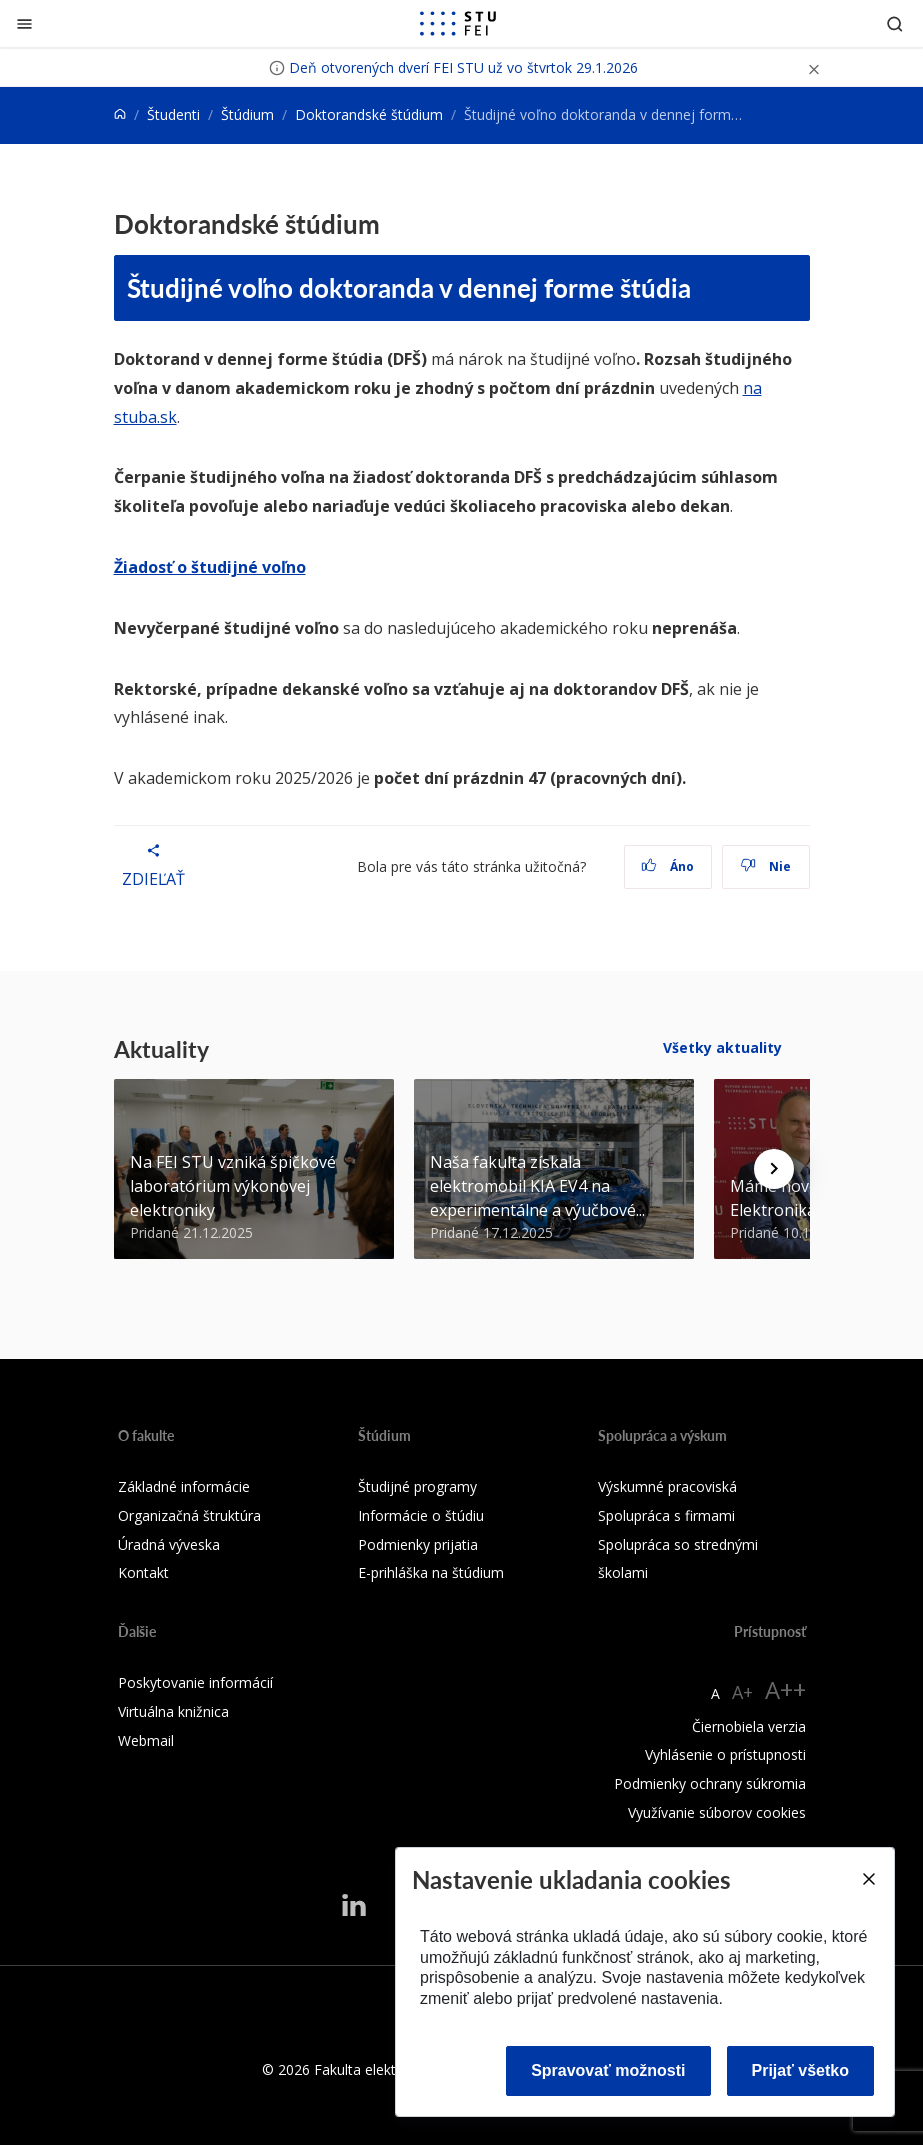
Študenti (173, 114)
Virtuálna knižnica (173, 1711)
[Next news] (774, 1169)
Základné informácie (184, 1486)
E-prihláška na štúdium (431, 1572)
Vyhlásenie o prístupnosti (725, 1754)
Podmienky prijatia (418, 1544)
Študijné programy (417, 1486)
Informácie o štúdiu (421, 1515)
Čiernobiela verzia (749, 1726)
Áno (667, 866)
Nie (765, 866)
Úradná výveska (169, 1544)
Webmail (146, 1740)
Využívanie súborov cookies (717, 1812)
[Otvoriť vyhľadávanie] (895, 23)
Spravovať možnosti (608, 2070)
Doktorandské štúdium (369, 114)
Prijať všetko (801, 2070)
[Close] (868, 1879)
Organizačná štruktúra (189, 1515)
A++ (785, 1689)
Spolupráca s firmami (666, 1515)
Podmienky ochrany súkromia (710, 1783)
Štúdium (247, 114)
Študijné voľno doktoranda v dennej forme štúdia (409, 287)
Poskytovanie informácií (195, 1682)
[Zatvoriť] (24, 23)
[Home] (120, 114)
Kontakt (143, 1572)
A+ (742, 1692)
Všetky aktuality (722, 1047)
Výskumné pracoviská (667, 1486)
